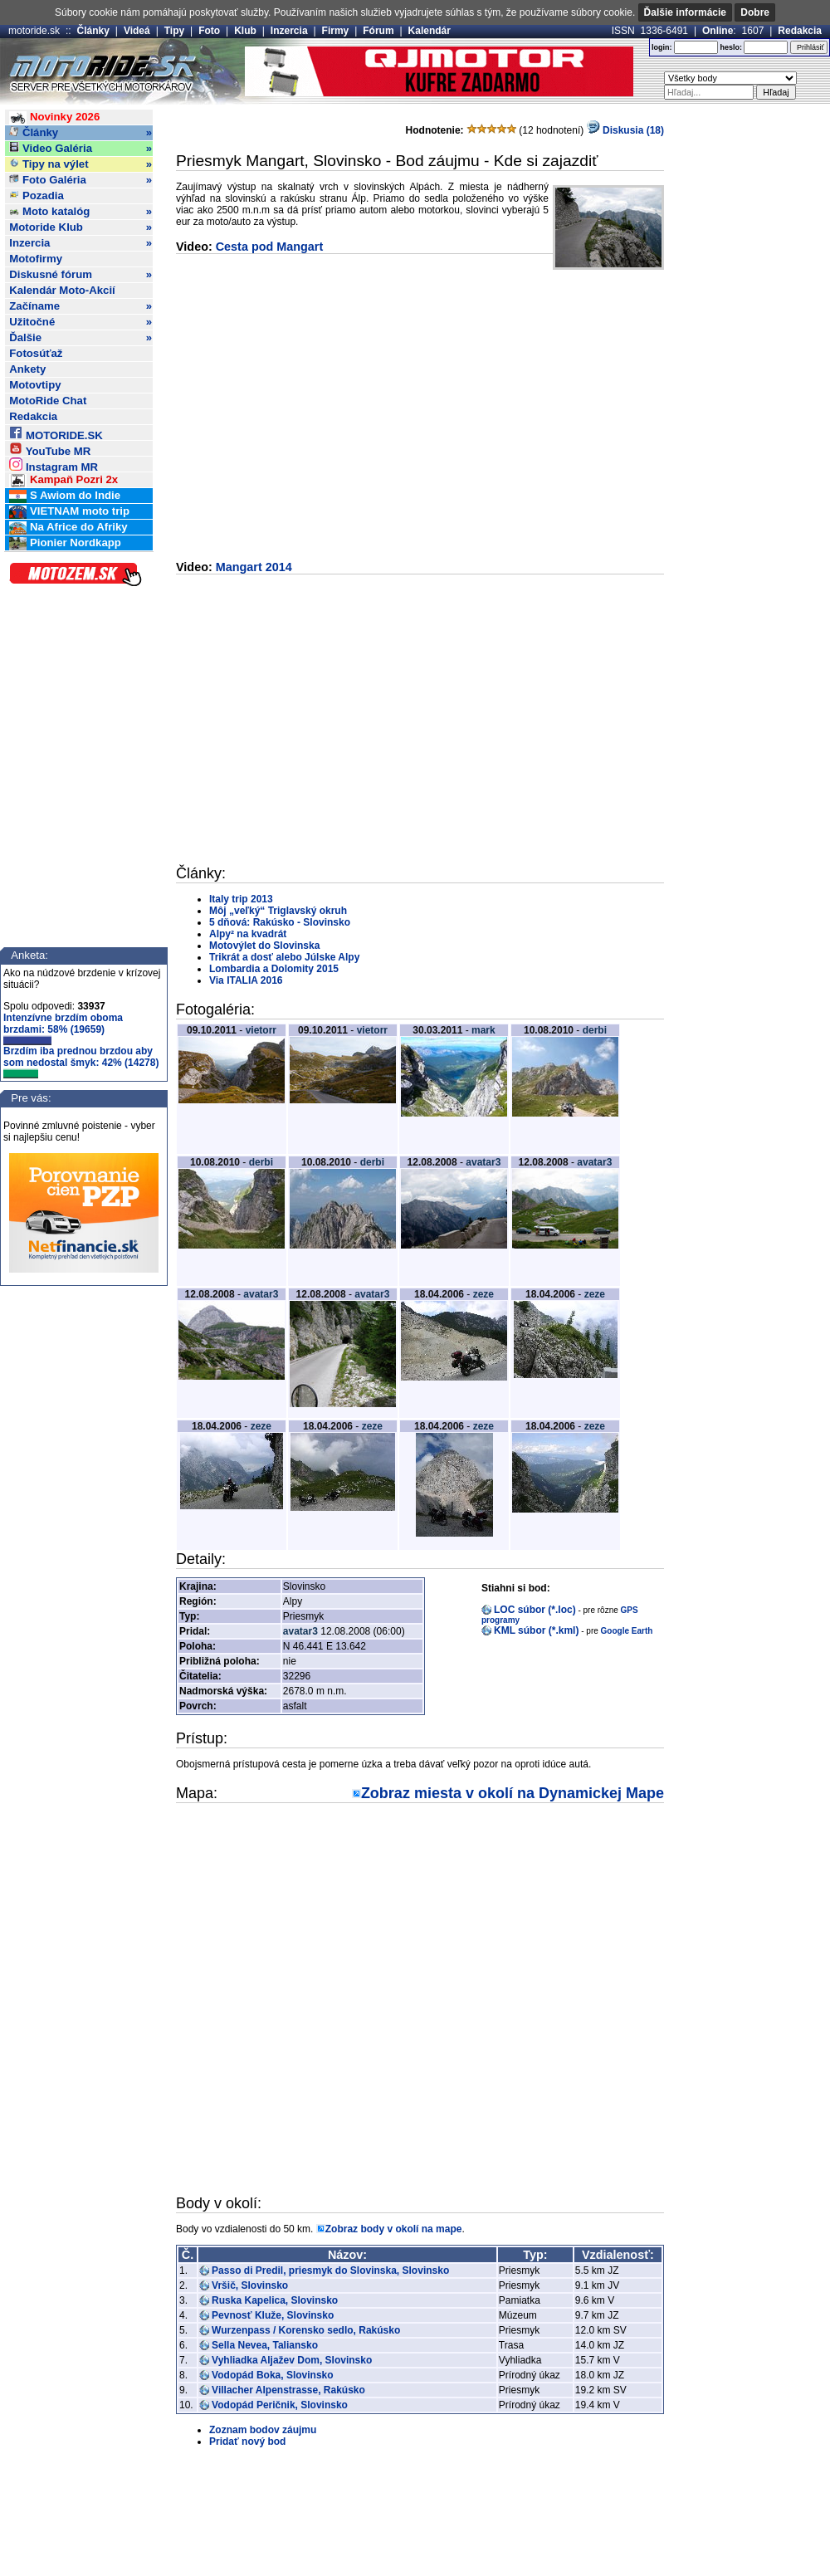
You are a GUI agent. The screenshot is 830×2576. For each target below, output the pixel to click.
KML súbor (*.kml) (536, 1630)
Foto (209, 31)
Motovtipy (35, 385)
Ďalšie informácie (685, 12)
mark (483, 1030)
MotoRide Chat (47, 400)
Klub (245, 31)
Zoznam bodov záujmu (262, 2430)
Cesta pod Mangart (270, 246)
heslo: (731, 47)
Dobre (754, 12)
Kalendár (429, 31)
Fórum (378, 31)
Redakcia (800, 31)
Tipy (174, 31)
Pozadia (36, 195)
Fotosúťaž (35, 353)
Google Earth (627, 1630)
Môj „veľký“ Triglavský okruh (278, 911)
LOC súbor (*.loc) (535, 1609)
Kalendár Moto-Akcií (62, 290)
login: (662, 47)
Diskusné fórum (80, 274)
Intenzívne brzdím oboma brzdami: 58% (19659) (63, 1028)
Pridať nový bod (247, 2441)
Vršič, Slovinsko (250, 2285)
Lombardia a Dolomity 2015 (274, 969)
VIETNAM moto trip (69, 512)
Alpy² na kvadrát (247, 934)
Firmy (335, 31)
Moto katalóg (80, 211)
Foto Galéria (80, 180)
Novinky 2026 (54, 117)
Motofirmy (35, 258)
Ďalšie (80, 338)
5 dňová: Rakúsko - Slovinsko (279, 922)
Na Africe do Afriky (68, 528)
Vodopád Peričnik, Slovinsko (280, 2405)
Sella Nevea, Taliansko (265, 2345)
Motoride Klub (80, 227)
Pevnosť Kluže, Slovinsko (273, 2315)
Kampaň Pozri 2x (63, 480)
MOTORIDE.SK (55, 433)
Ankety (27, 369)
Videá (137, 31)
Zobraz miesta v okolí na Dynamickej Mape (512, 1793)
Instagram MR (53, 464)
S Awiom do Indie (64, 496)
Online (717, 31)
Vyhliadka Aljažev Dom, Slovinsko (292, 2360)
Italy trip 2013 (241, 899)
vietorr (261, 1030)
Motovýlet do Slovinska (264, 945)
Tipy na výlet (80, 164)
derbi (595, 1030)
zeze (483, 1294)
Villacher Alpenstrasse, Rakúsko (288, 2390)
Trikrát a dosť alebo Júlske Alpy (284, 957)
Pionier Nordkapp (65, 543)
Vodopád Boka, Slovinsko (272, 2375)
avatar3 (483, 1162)
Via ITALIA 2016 (245, 980)
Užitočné (80, 322)
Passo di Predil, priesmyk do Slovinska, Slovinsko (330, 2270)
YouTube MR (49, 449)
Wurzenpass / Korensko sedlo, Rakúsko (306, 2330)
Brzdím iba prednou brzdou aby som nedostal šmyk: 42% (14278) (81, 1061)
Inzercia (289, 31)
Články (93, 31)
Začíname (80, 306)
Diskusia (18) (625, 130)
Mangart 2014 (254, 567)
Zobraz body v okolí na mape (393, 2229)
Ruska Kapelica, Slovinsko (275, 2300)
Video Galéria (80, 148)
